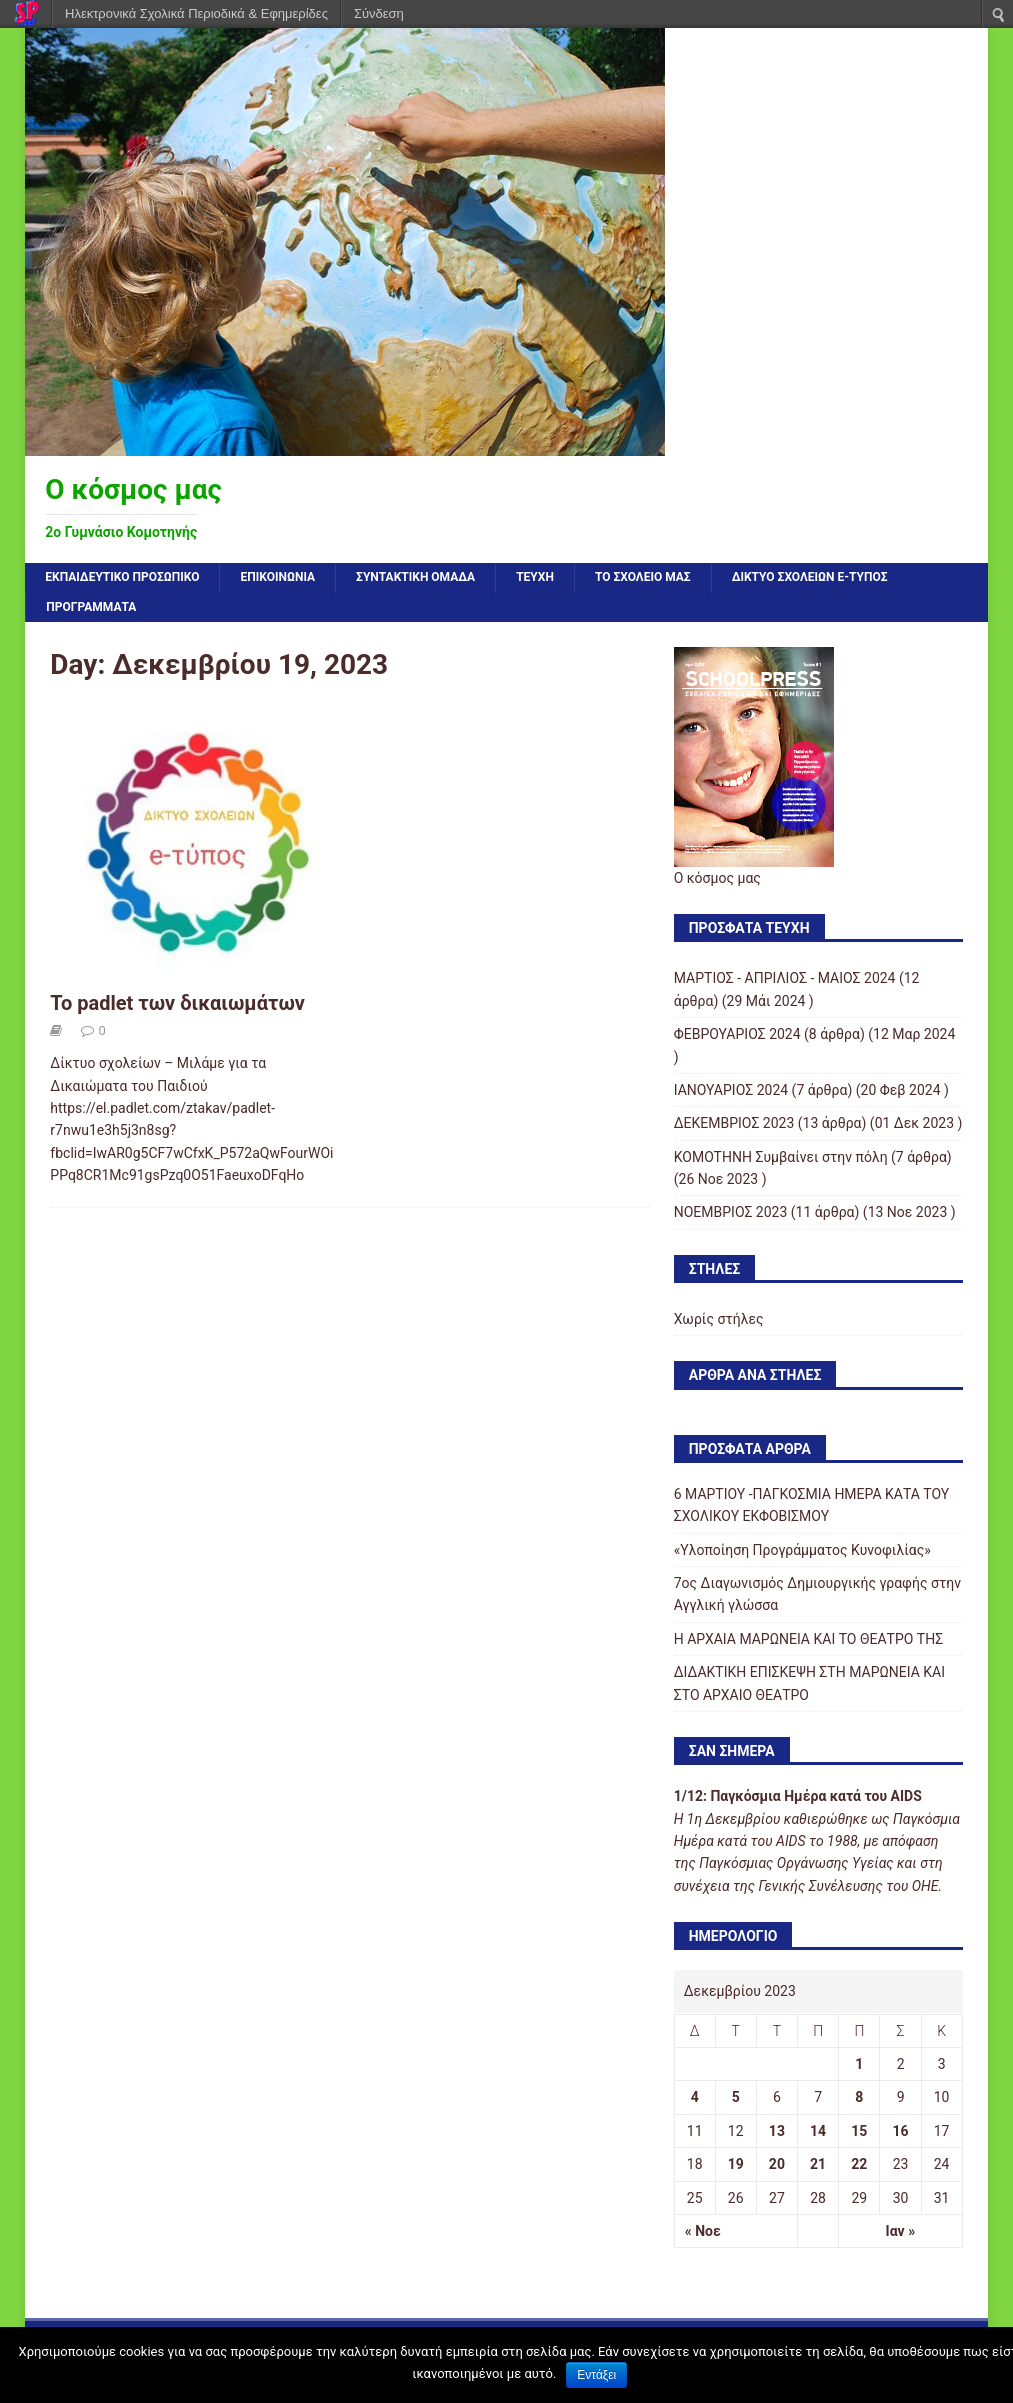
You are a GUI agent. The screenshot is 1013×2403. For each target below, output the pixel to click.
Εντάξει (596, 2375)
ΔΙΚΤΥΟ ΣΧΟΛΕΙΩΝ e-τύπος (810, 577)
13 (777, 2131)
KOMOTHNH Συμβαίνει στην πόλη (781, 1157)
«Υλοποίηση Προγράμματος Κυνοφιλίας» (802, 1550)
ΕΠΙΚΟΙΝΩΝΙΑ (277, 577)
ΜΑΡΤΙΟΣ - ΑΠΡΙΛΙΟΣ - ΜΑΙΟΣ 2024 (785, 978)
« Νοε (703, 2231)
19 (736, 2164)
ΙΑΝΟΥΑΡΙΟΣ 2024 (731, 1090)
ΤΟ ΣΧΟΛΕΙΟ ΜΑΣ (643, 577)
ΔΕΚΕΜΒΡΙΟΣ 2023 (734, 1123)
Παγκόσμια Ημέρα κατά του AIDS (815, 1796)
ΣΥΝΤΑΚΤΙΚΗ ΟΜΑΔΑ (415, 577)
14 (818, 2131)
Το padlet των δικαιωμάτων (177, 1003)
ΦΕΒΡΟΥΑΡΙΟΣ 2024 (737, 1034)
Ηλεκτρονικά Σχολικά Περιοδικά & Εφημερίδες (196, 13)
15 (859, 2131)
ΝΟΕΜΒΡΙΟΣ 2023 (731, 1212)
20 (777, 2164)
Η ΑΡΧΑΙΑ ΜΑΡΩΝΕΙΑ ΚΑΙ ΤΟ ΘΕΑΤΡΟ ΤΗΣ (808, 1639)
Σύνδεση (379, 13)
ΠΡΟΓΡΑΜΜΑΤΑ (91, 607)
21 (818, 2164)
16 (901, 2131)
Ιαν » (901, 2231)
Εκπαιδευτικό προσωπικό (122, 577)
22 (859, 2164)
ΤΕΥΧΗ (535, 577)
